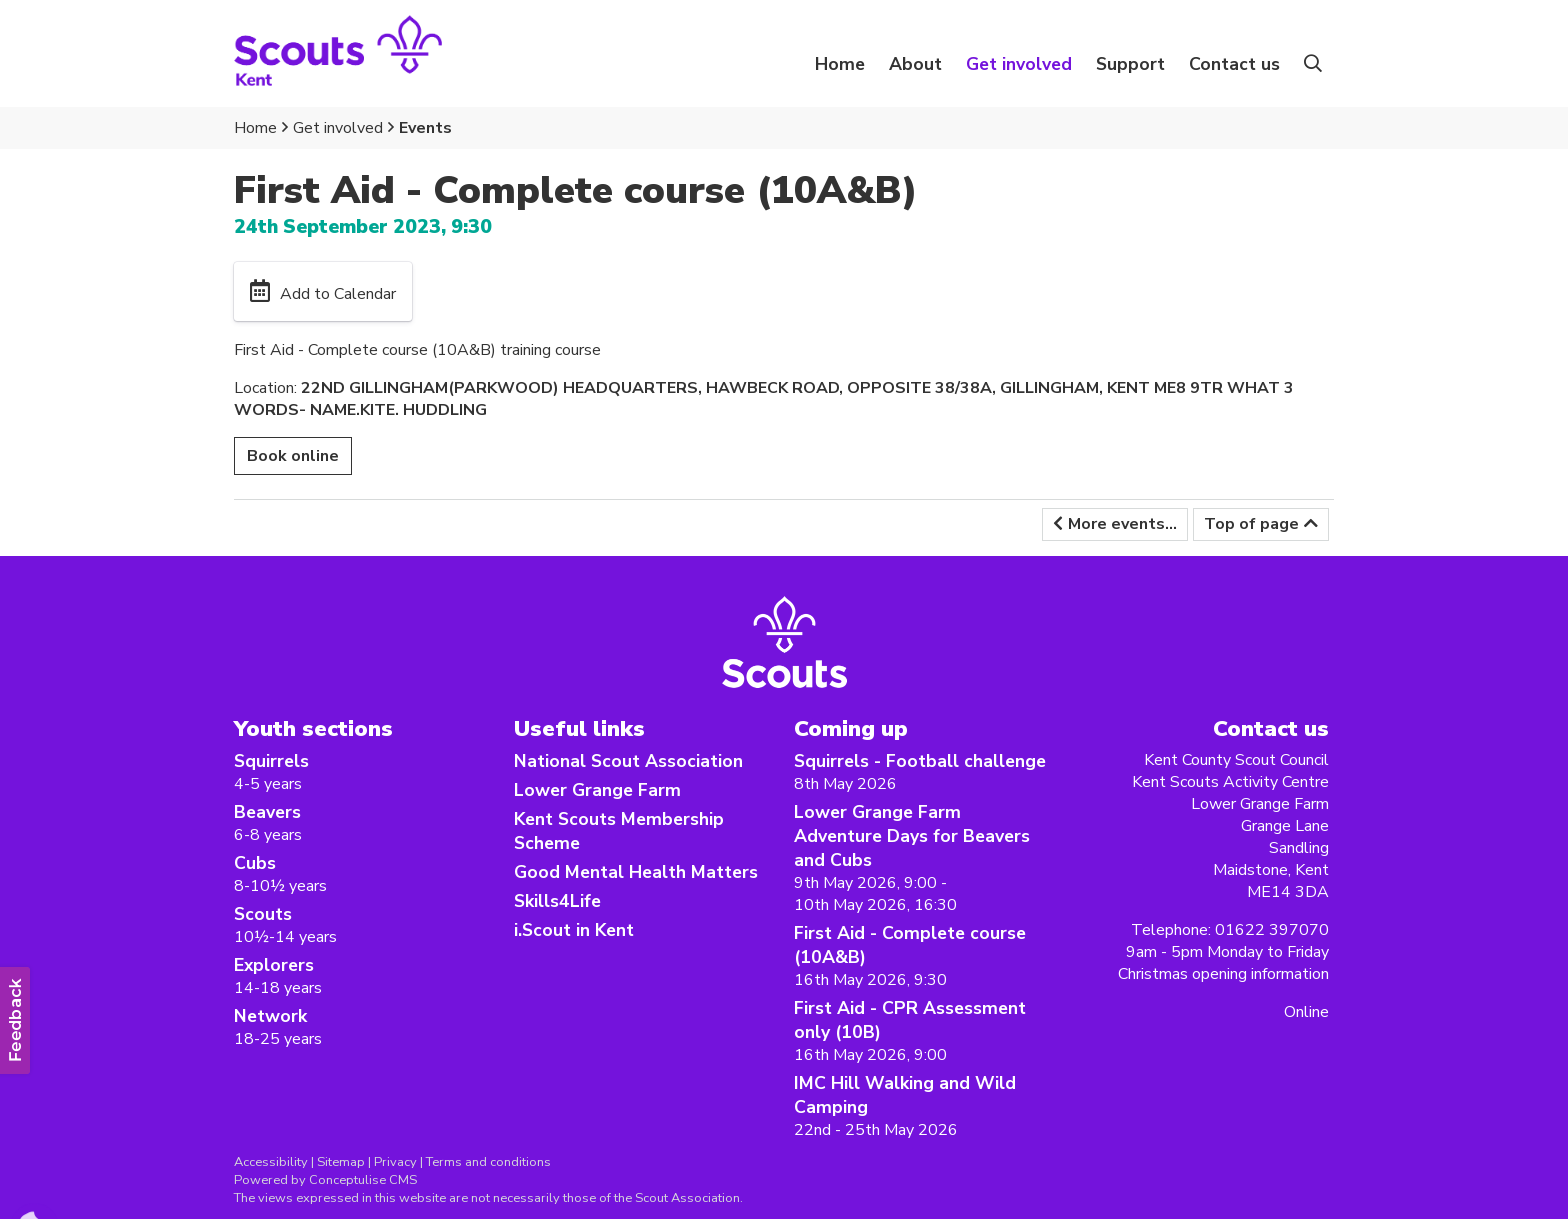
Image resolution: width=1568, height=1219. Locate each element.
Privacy (395, 1162)
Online (1306, 1012)
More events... (1122, 524)
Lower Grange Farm (597, 790)
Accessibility (271, 1162)
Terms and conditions (488, 1162)
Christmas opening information (1223, 974)
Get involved (338, 128)
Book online (293, 456)
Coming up (851, 728)
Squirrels (271, 761)
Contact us (1234, 64)
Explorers (274, 965)
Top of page (1251, 524)
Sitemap (341, 1162)
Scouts (263, 914)
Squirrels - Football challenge (920, 761)
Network (270, 1016)
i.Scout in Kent (574, 930)
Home (840, 64)
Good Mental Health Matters (636, 872)
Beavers (267, 812)
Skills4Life (557, 901)
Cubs (255, 863)
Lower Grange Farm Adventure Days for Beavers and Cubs (912, 836)
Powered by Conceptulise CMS (325, 1180)
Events (425, 128)
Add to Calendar (338, 294)
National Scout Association (628, 761)
